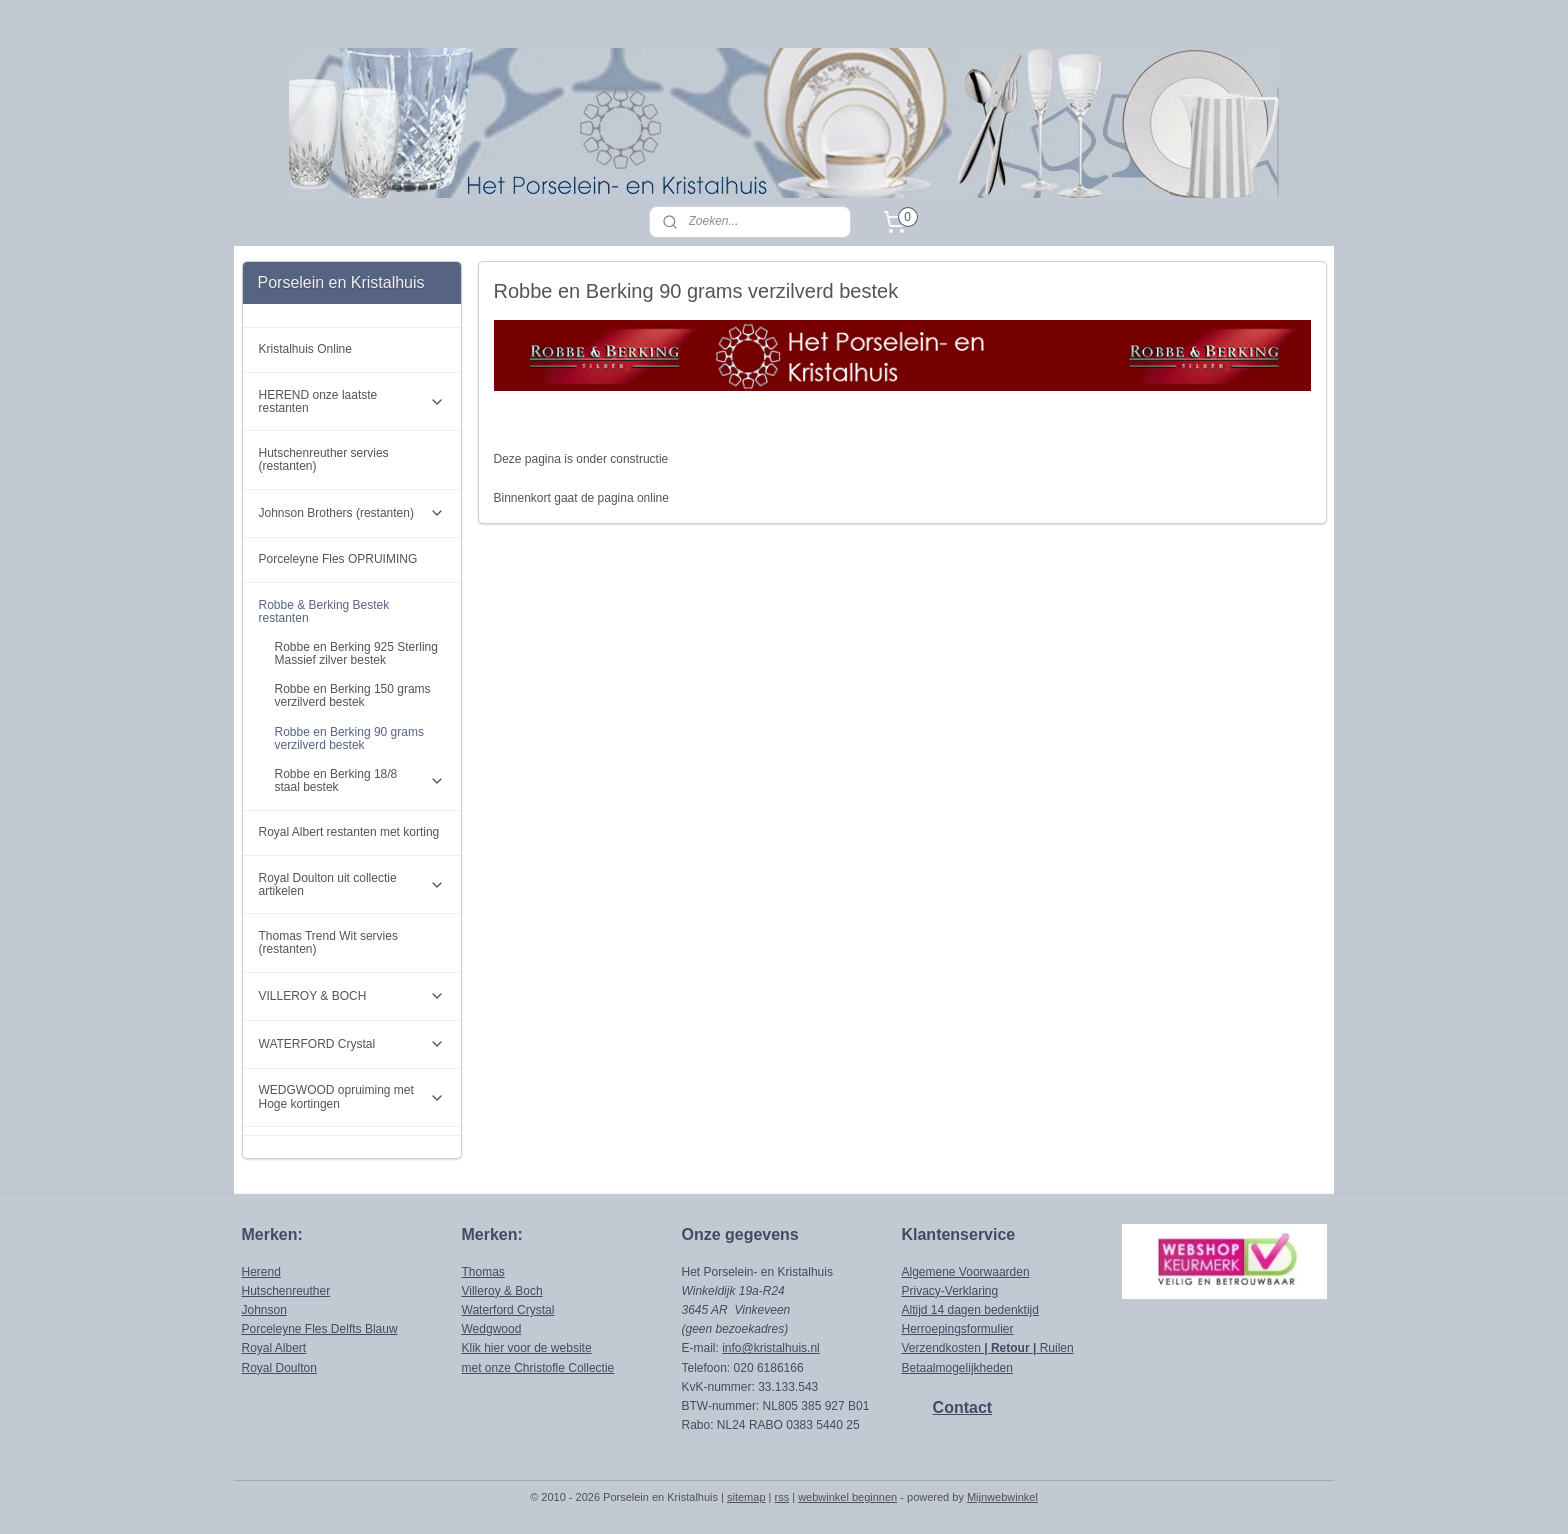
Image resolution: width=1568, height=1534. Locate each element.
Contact (963, 1407)
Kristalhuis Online (305, 349)
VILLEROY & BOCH (352, 996)
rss (782, 1497)
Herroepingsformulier (958, 1329)
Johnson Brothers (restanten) (352, 513)
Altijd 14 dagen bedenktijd (970, 1310)
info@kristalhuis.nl (771, 1348)
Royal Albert (274, 1348)
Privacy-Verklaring (950, 1291)
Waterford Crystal (508, 1310)
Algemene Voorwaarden (966, 1272)
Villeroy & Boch (502, 1291)
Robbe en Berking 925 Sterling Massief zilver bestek (356, 653)
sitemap (746, 1497)
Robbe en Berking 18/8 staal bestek (360, 780)
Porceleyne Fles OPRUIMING (338, 559)
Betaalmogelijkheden (957, 1368)
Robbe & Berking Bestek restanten (352, 611)
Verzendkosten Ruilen (988, 1348)
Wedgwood (492, 1329)
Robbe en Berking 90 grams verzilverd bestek (349, 738)
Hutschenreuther (286, 1291)
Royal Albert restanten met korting (349, 832)
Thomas (483, 1272)
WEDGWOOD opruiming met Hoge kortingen (352, 1096)
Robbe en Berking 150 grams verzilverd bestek (353, 695)
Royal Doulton (279, 1368)
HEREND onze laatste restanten (352, 401)
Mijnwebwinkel (1002, 1497)
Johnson (264, 1310)
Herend (261, 1272)
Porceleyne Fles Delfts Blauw (320, 1329)
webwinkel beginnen (847, 1497)
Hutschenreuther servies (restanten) (324, 459)
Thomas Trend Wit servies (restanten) (328, 942)
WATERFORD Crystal (352, 1044)
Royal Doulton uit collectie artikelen (352, 884)
